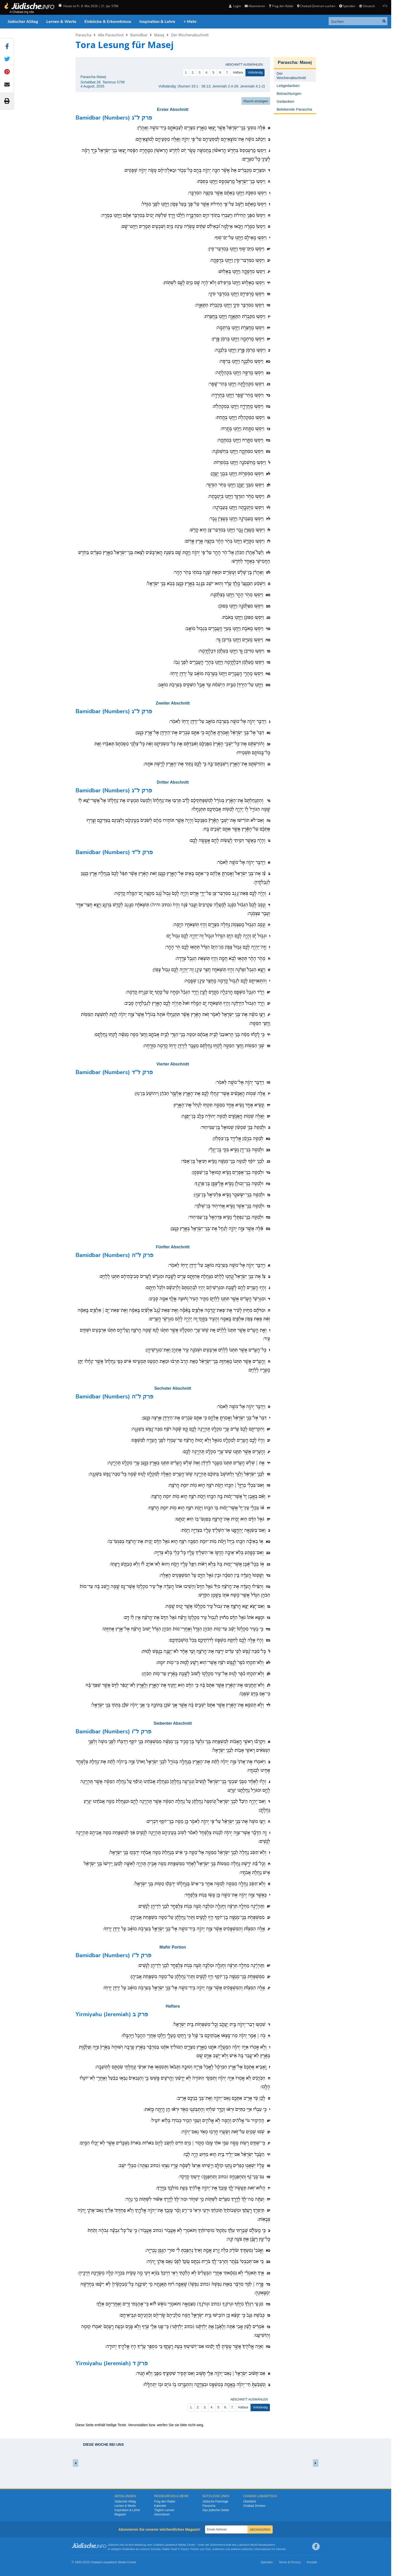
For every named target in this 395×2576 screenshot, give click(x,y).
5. (213, 72)
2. (193, 72)
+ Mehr (190, 21)
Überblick (249, 2501)
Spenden (347, 6)
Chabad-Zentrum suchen (316, 6)
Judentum (218, 2549)
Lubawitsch (171, 2544)
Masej (159, 34)
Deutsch (367, 6)
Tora (208, 2549)
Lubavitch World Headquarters (256, 2544)
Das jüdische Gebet (215, 2510)
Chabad (158, 2544)
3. (200, 72)
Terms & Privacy (290, 2562)
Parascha (83, 34)
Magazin (120, 2514)
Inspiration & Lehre (157, 21)
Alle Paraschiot (111, 34)
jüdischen (248, 2549)
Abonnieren (255, 6)
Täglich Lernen (164, 2510)
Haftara (238, 72)
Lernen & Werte (61, 21)
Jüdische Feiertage (215, 2501)
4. (207, 72)
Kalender (160, 2506)
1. (186, 72)
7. (227, 72)
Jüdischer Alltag (23, 21)
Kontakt (312, 2562)
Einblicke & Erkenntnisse (107, 21)
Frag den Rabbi (281, 6)
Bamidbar (139, 34)
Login (235, 6)
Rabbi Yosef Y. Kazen (175, 2549)
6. (220, 72)
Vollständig (255, 72)
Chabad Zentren (254, 2506)
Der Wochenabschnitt (190, 34)
